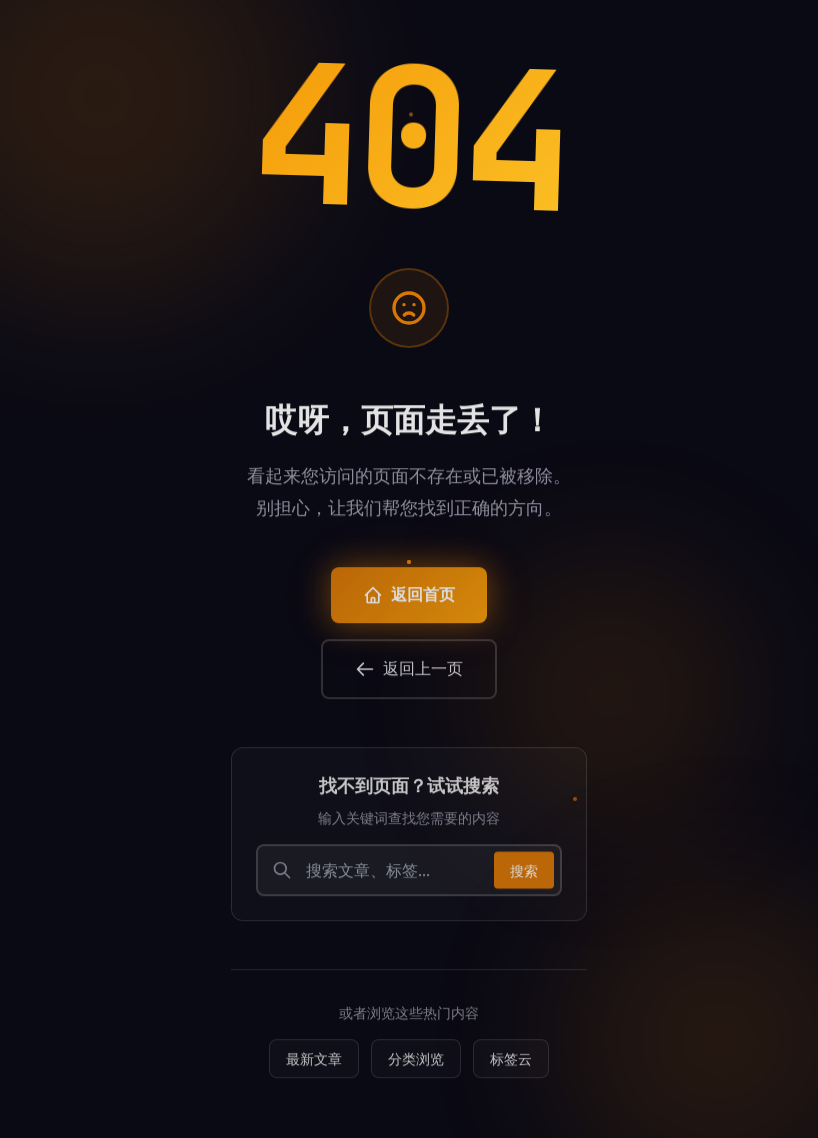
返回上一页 (409, 674)
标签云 (511, 1064)
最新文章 (314, 1064)
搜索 (524, 875)
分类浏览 (416, 1064)
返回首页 (409, 600)
